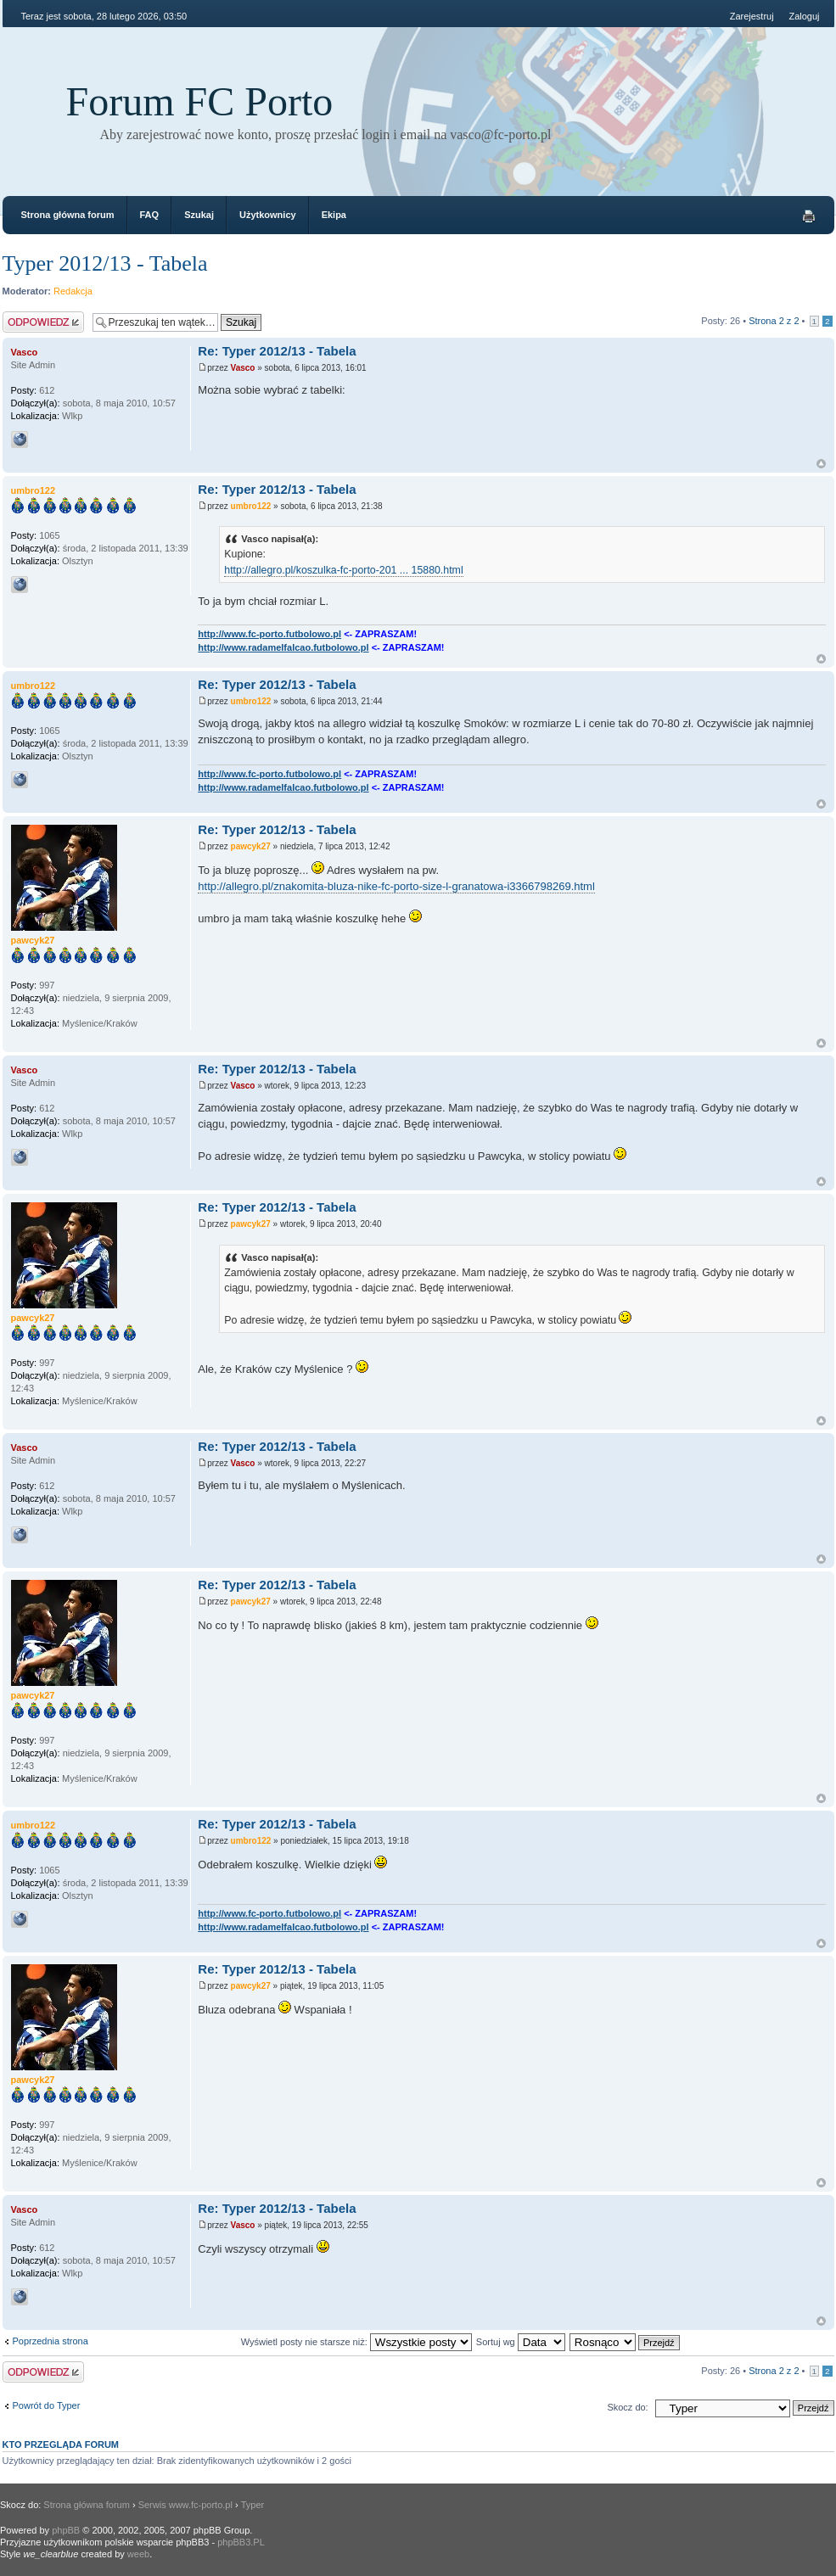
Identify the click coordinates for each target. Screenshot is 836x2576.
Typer (253, 2505)
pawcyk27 (251, 846)
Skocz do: (627, 2407)
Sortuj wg (520, 2342)
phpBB (66, 2530)
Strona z (774, 321)
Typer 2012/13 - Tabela (105, 263)
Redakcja (73, 291)
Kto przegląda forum (61, 2444)
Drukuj (809, 216)
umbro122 (251, 506)
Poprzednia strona (50, 2341)
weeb (138, 2554)
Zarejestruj (752, 16)
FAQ (150, 215)
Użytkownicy (267, 215)
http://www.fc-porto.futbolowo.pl (269, 634)
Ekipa (334, 215)
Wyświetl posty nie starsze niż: (356, 2342)
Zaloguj (803, 16)
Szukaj (199, 215)
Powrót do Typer (47, 2405)
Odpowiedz (43, 322)
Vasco (243, 367)
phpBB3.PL (241, 2542)
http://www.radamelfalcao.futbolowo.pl (283, 647)
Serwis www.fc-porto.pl (185, 2505)
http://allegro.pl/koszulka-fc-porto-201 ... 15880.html (343, 570)
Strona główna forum (68, 215)
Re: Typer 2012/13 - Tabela (277, 351)
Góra (821, 463)
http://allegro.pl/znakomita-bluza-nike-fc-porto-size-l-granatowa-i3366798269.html (396, 886)
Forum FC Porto (200, 101)
